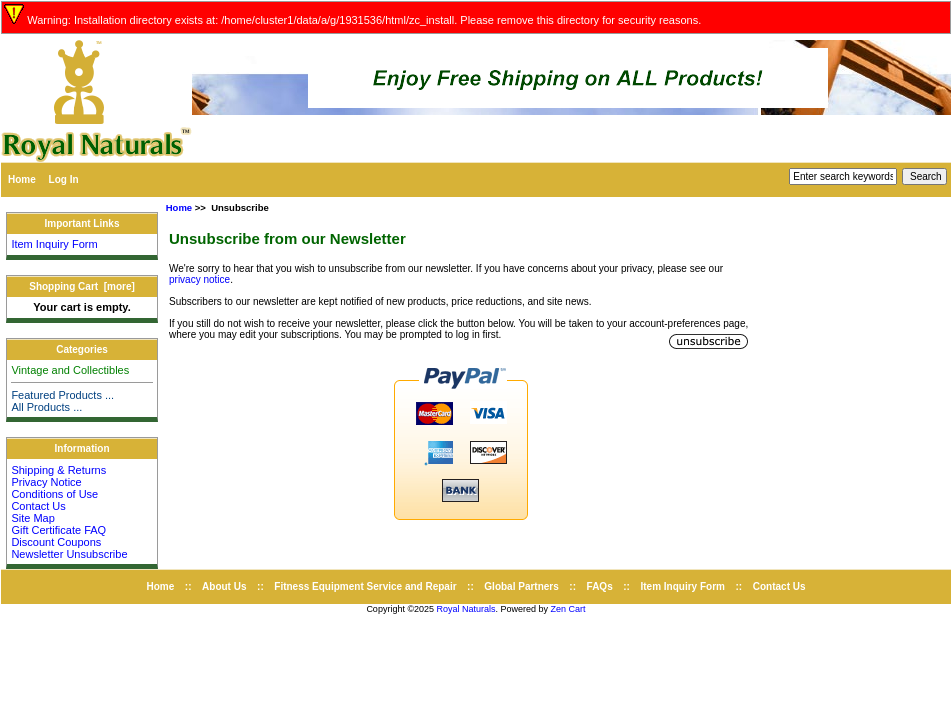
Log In (64, 179)
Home (22, 179)
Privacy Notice (46, 482)
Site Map (32, 518)
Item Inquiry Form (54, 244)
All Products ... (46, 407)
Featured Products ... (62, 395)
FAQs (600, 586)
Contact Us (38, 506)
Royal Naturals (466, 609)
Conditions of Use (54, 494)
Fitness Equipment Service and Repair (365, 586)
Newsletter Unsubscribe (69, 554)
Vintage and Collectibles (70, 370)
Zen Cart (568, 609)
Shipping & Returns (58, 470)
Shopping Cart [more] (82, 286)
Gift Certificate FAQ (58, 530)
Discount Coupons (56, 542)
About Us (224, 586)
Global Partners (521, 586)
